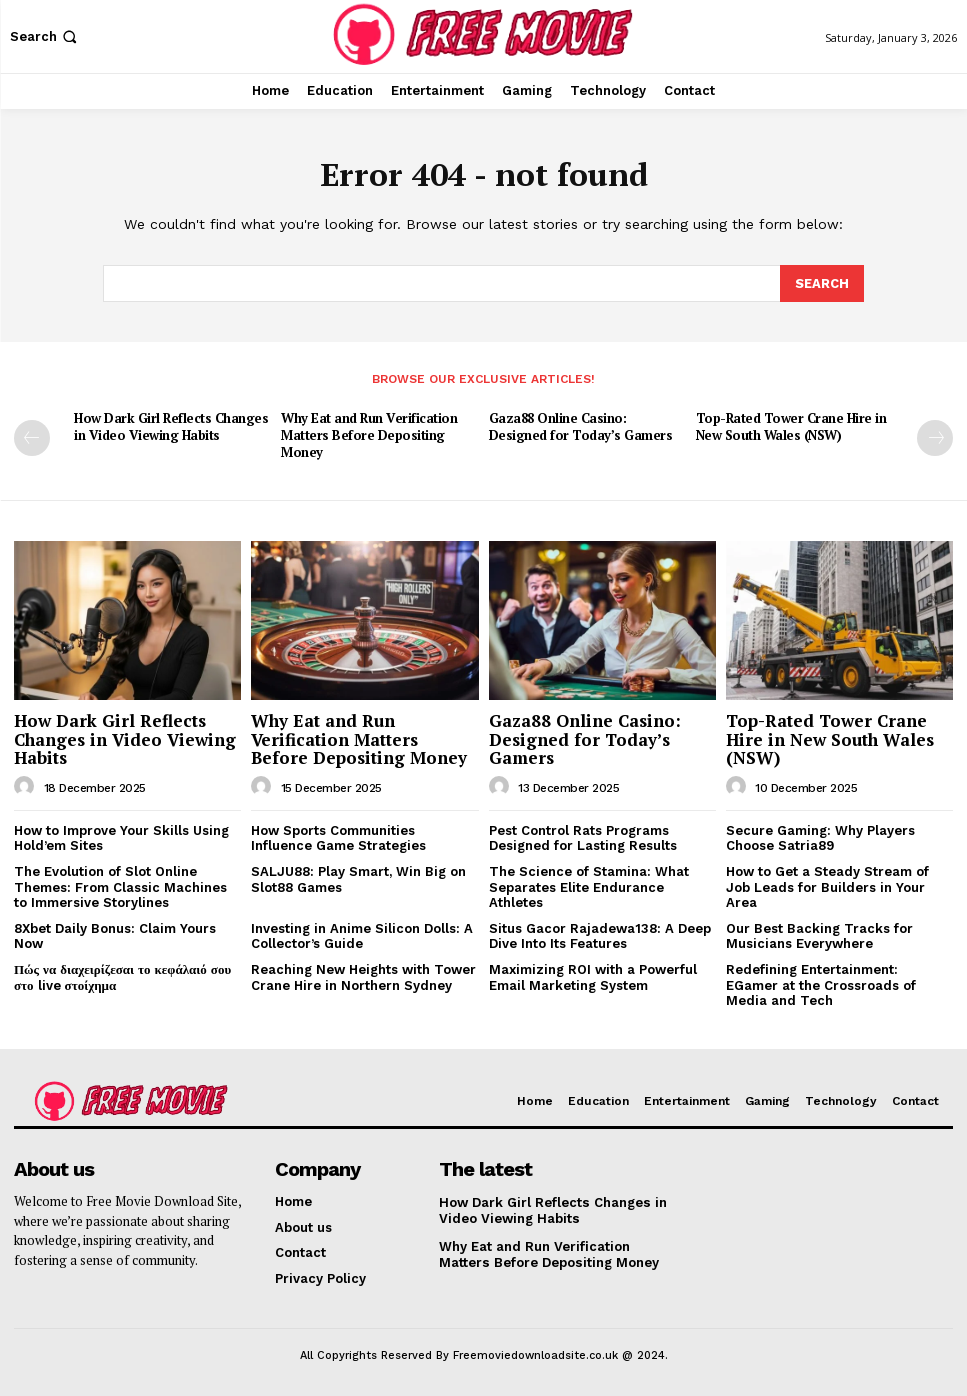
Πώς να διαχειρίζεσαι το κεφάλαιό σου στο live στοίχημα (122, 976)
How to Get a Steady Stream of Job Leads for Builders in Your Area (827, 886)
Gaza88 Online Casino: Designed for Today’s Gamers (581, 425)
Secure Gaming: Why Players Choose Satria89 (820, 837)
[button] (45, 36)
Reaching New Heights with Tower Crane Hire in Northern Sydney (363, 976)
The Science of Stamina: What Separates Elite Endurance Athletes (589, 886)
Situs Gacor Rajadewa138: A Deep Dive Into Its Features (600, 934)
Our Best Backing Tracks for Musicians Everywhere (819, 934)
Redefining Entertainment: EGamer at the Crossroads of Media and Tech (821, 984)
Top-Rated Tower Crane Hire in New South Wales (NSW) (791, 425)
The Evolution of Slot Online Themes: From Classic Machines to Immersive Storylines (120, 886)
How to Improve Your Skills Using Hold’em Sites (121, 837)
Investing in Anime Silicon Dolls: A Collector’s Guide (362, 934)
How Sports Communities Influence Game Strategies (338, 837)
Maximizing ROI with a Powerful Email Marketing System (593, 976)
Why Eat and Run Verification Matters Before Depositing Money (369, 434)
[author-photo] (27, 786)
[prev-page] (32, 437)
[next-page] (935, 437)
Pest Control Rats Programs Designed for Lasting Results (583, 837)
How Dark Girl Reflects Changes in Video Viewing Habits (171, 425)
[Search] (822, 283)
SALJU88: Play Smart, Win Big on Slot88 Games (358, 878)
